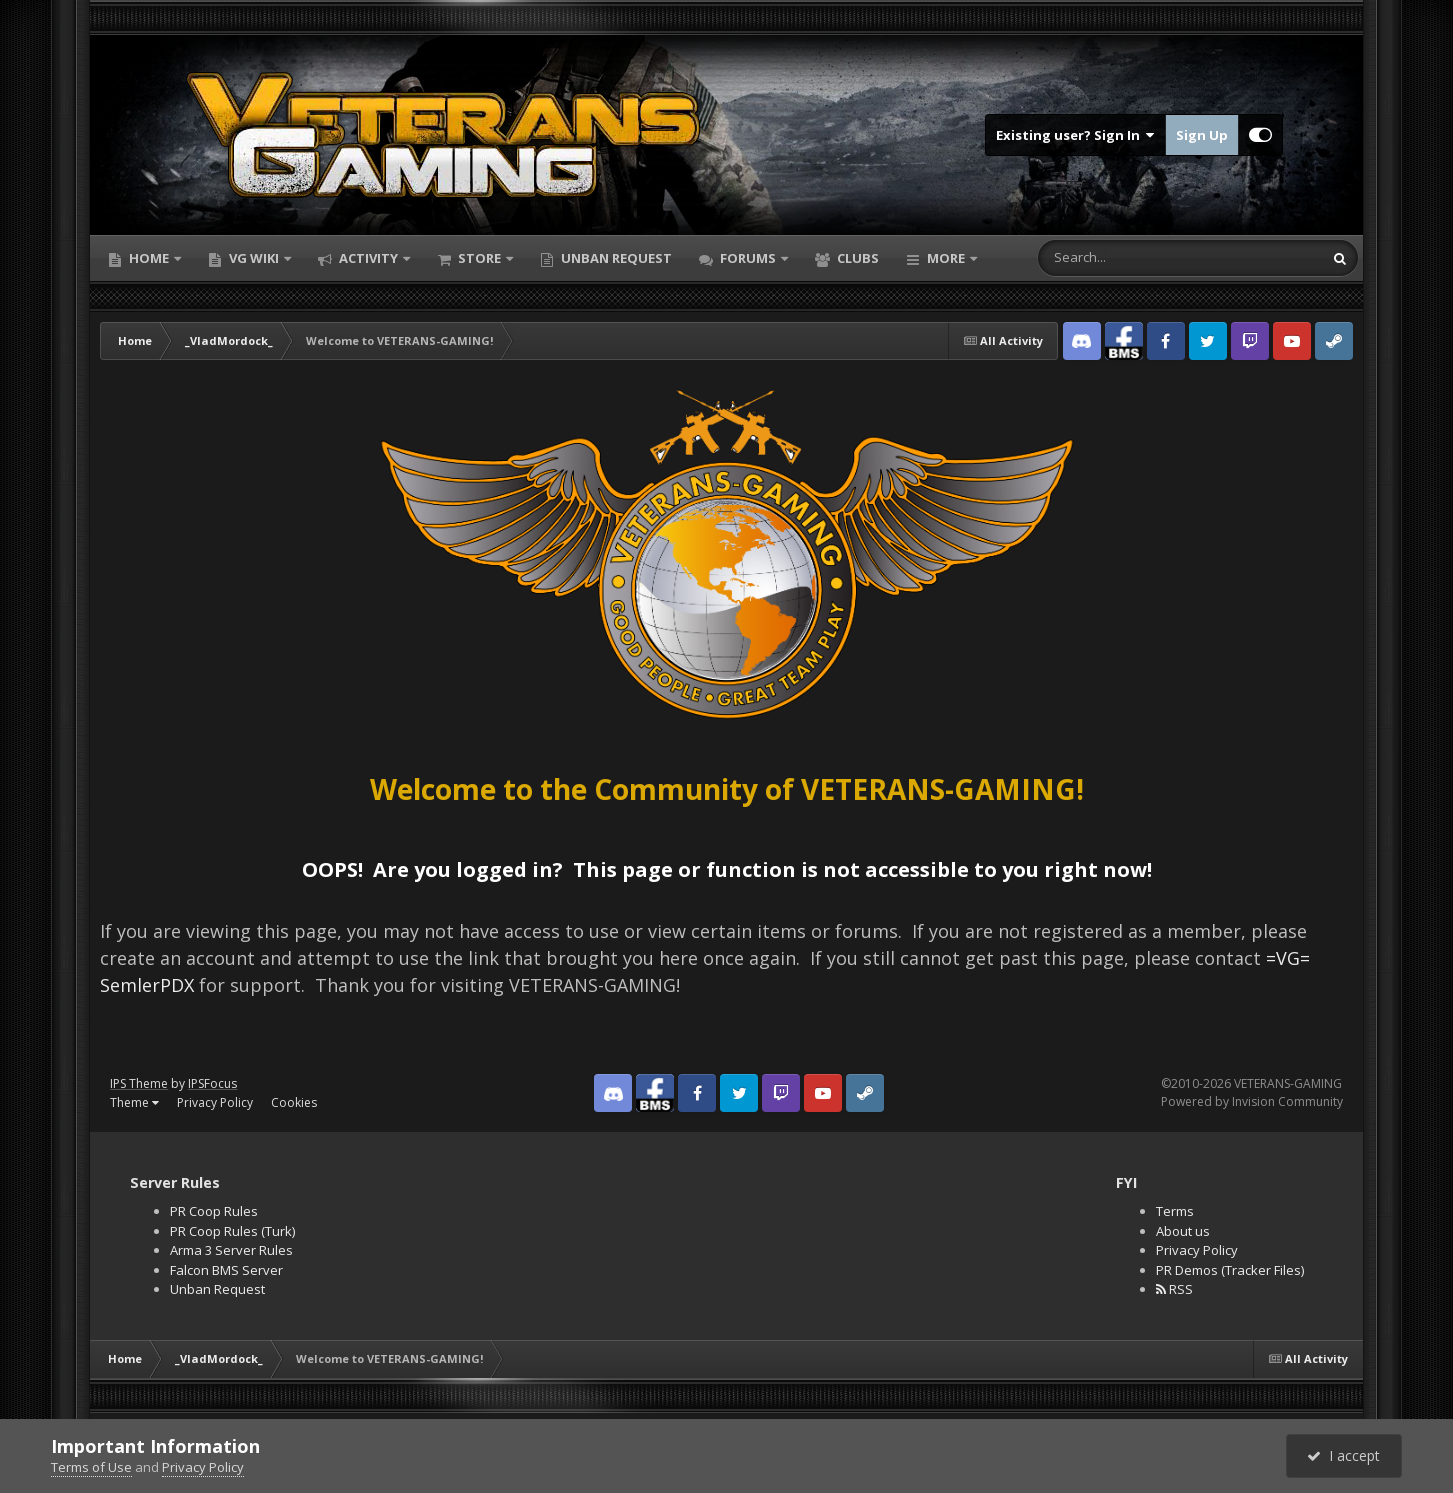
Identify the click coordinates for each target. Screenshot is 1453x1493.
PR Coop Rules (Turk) (232, 1231)
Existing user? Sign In (1075, 135)
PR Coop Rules (214, 1211)
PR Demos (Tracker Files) (1230, 1270)
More (946, 258)
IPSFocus (212, 1083)
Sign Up (1202, 135)
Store (479, 258)
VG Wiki (254, 258)
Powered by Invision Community (1252, 1101)
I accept (1343, 1455)
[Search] (1117, 258)
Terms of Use (91, 1467)
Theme (134, 1102)
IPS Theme (139, 1083)
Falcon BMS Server (226, 1270)
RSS (1174, 1289)
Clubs (856, 258)
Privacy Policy (215, 1102)
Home (149, 258)
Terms (1175, 1211)
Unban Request (615, 258)
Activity (368, 258)
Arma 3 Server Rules (231, 1250)
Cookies (294, 1102)
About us (1183, 1231)
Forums (748, 258)
